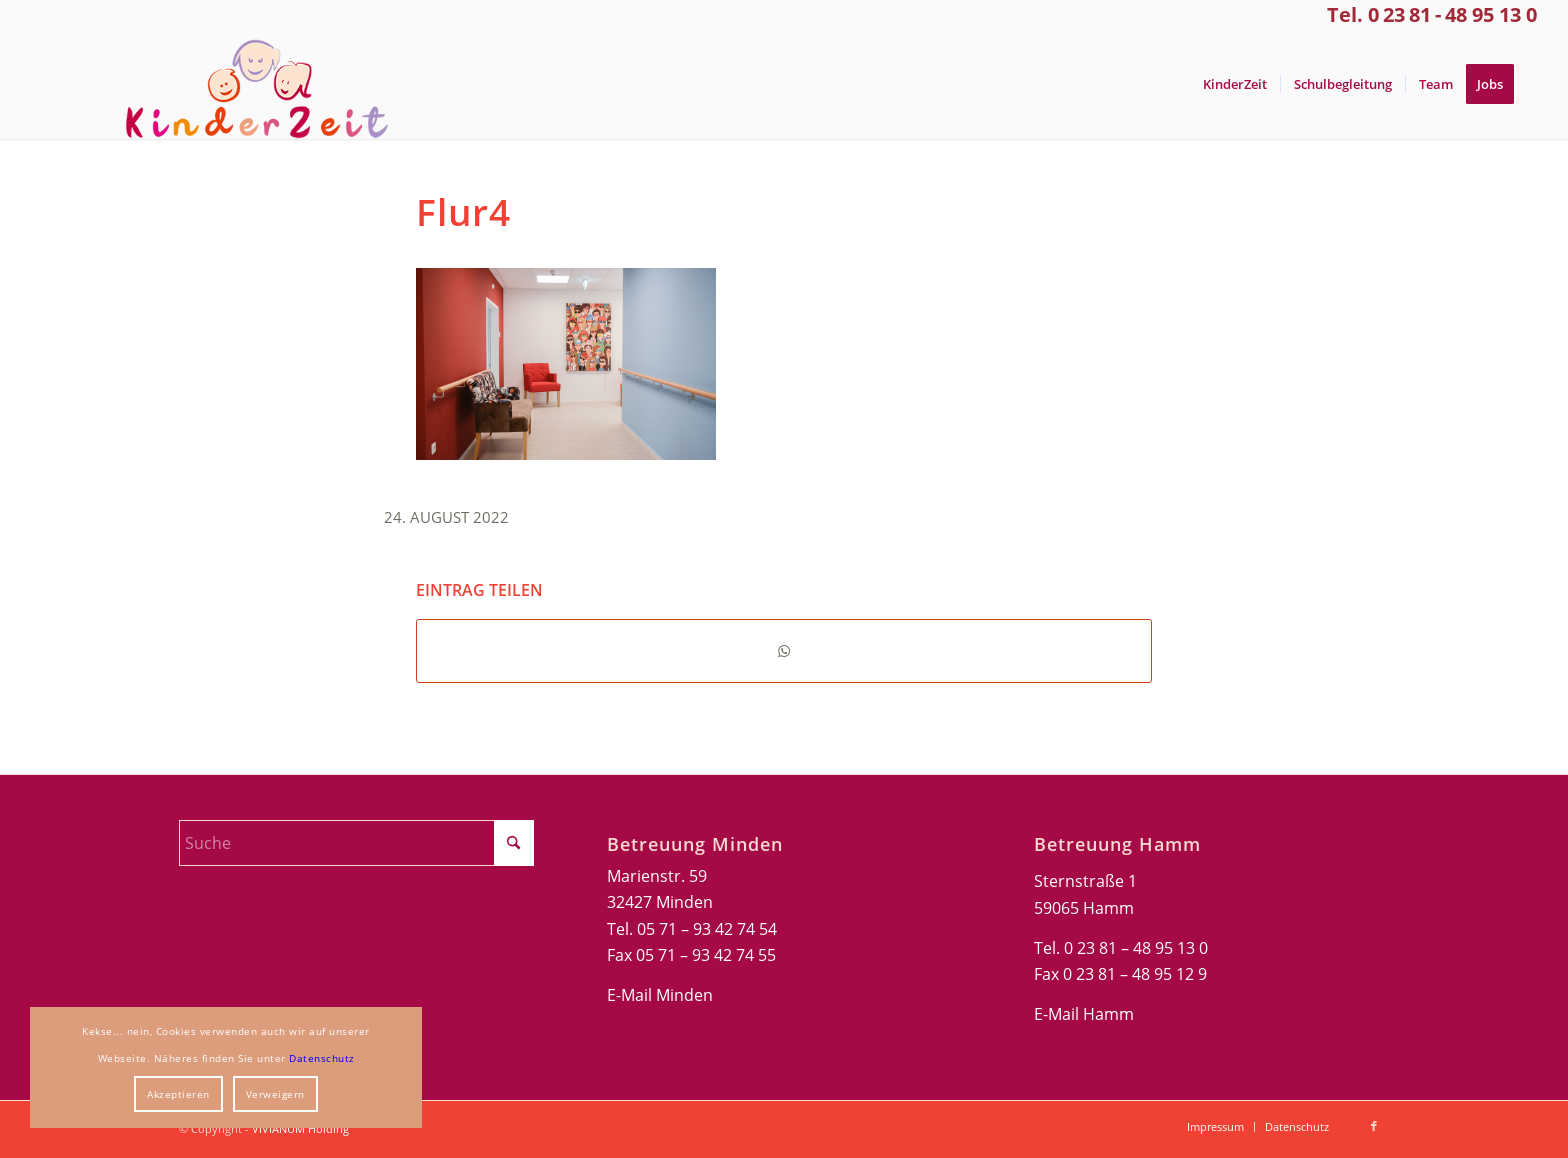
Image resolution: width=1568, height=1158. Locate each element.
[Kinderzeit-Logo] (248, 84)
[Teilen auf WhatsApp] (784, 651)
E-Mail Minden (660, 995)
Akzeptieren (178, 1094)
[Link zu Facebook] (1374, 1126)
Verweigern (275, 1094)
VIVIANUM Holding (300, 1128)
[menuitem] (1235, 84)
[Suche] (356, 843)
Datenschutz (322, 1058)
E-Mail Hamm (1084, 1014)
